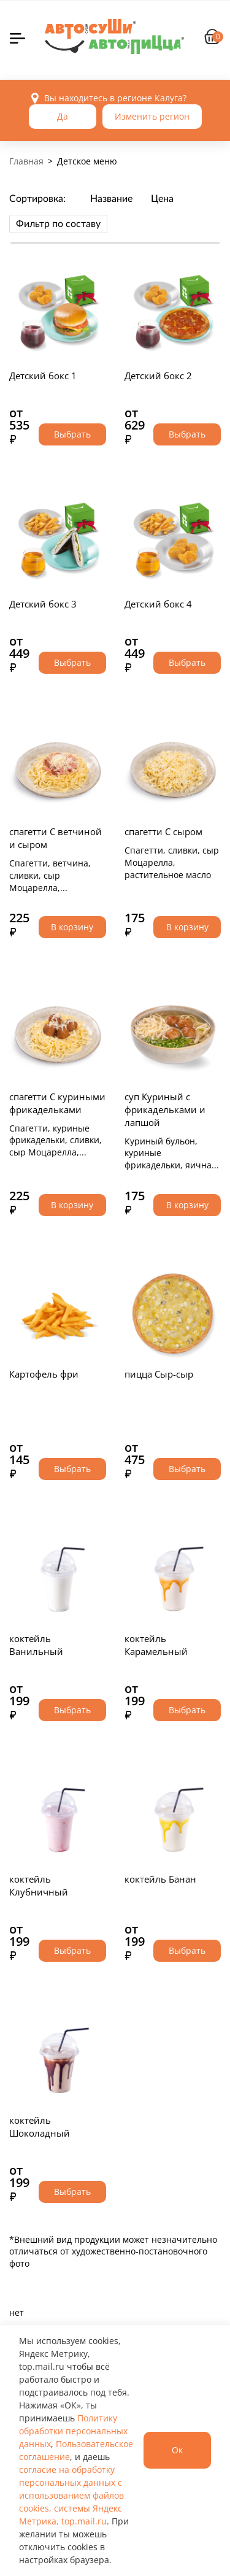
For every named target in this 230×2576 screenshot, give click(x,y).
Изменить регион (152, 116)
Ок (177, 2450)
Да (62, 116)
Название (111, 199)
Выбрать (72, 434)
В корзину (72, 927)
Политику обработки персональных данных (73, 2431)
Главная (26, 161)
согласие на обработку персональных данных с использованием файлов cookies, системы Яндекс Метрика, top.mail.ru (71, 2495)
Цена (162, 199)
